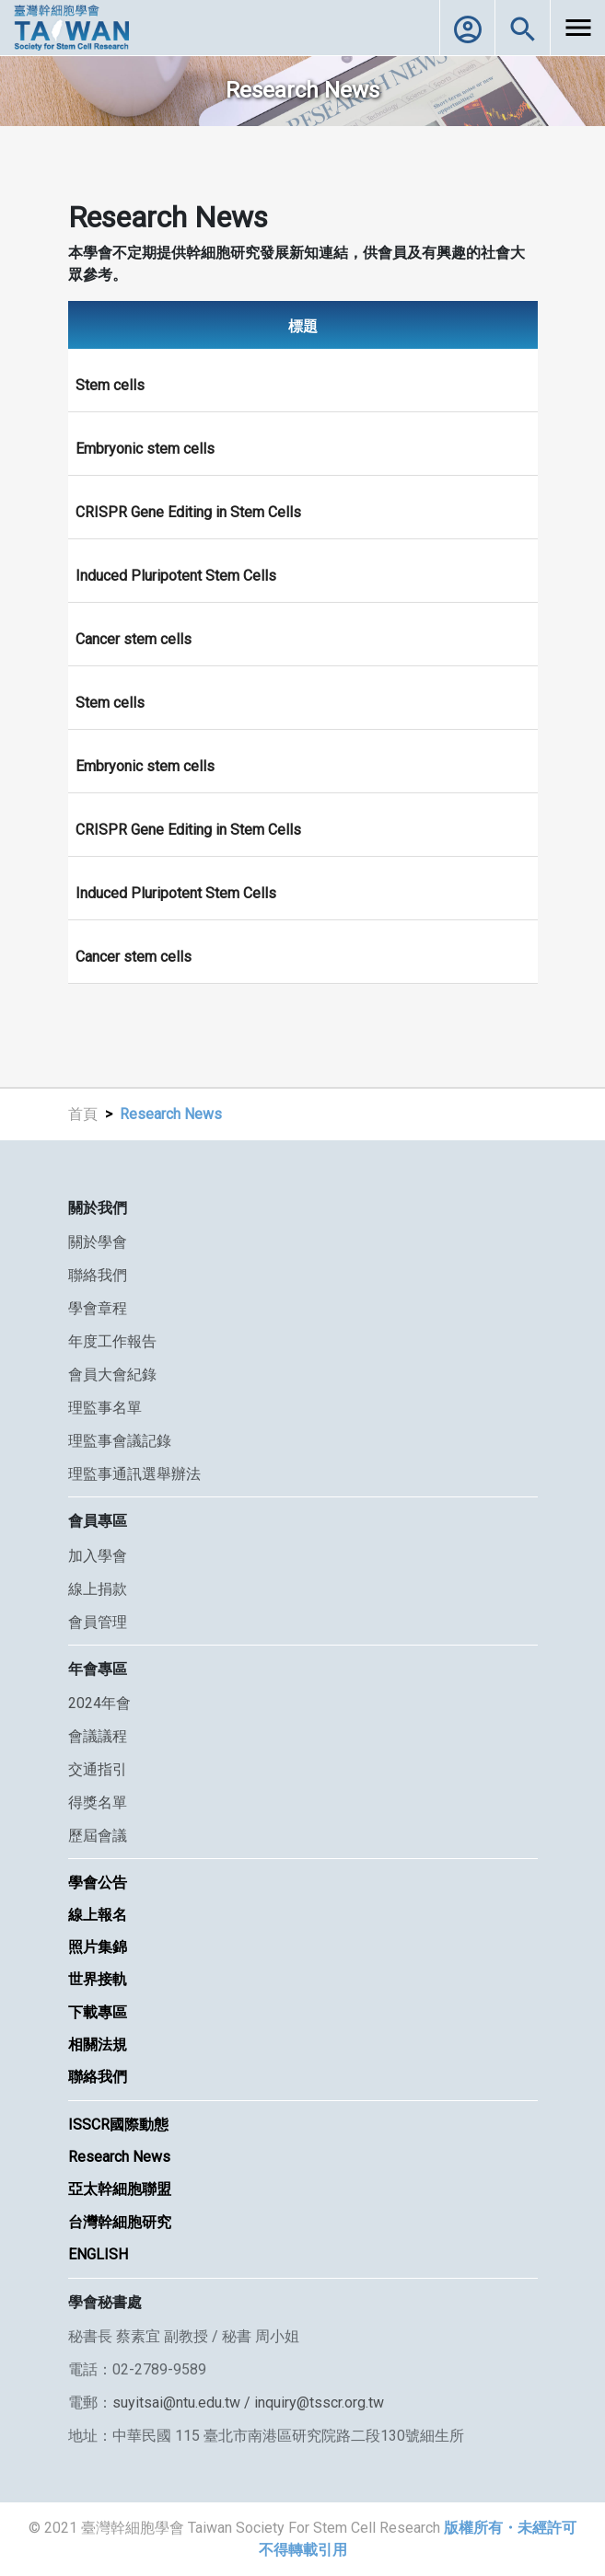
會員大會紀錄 (112, 1374)
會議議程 (97, 1736)
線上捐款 (97, 1589)
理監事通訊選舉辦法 (134, 1474)
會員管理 (97, 1622)
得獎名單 (97, 1802)
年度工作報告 (112, 1341)
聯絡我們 (97, 1275)
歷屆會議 (97, 1835)
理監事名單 (105, 1407)
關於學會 (97, 1242)
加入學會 (97, 1556)
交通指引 (97, 1769)
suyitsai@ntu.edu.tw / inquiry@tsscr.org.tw (248, 2402)
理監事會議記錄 (119, 1441)
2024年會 (99, 1703)
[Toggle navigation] (578, 27)
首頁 (83, 1114)
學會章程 (97, 1308)
